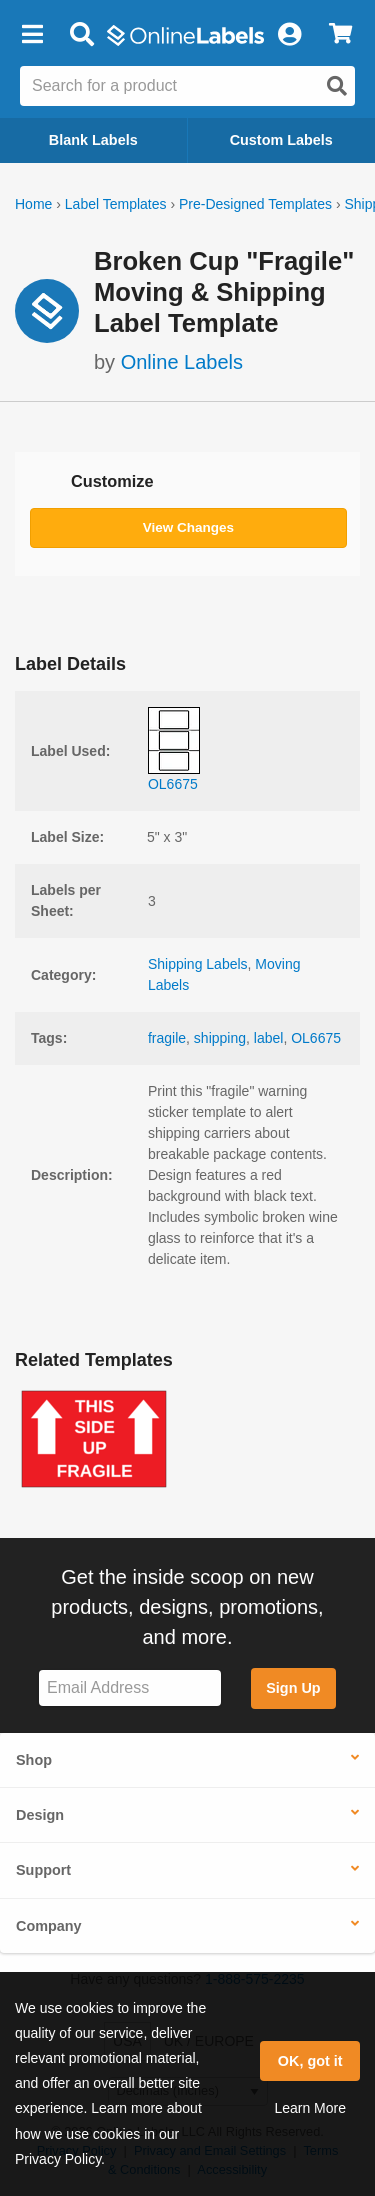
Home (33, 204)
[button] (32, 35)
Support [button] (43, 1870)
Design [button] (40, 1815)
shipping (220, 1038)
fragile (167, 1038)
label (269, 1038)
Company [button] (49, 1926)
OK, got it (310, 2061)
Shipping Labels (198, 964)
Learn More (310, 2108)
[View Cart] (340, 35)
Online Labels (182, 362)
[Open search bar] (81, 35)
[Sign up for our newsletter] (130, 1688)
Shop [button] (34, 1760)
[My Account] (289, 35)
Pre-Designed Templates (255, 204)
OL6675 (316, 1038)
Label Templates (116, 204)
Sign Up (293, 1688)
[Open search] (337, 86)
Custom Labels (281, 140)
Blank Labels (93, 140)
